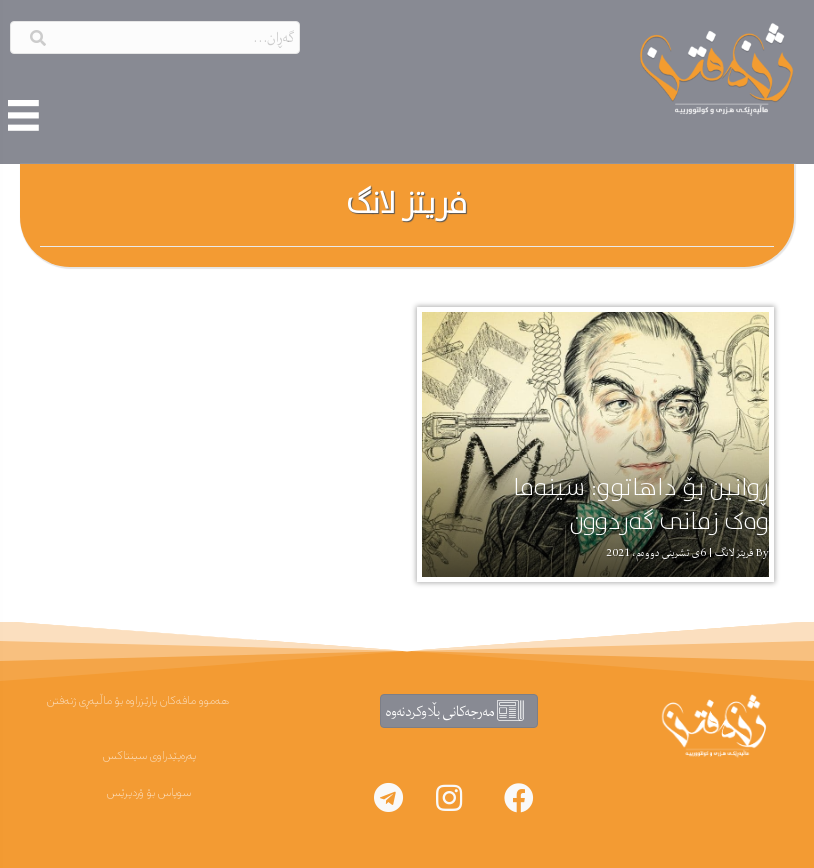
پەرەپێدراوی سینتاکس (149, 756)
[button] (519, 798)
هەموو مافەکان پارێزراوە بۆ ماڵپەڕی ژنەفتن (138, 701)
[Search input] (155, 37)
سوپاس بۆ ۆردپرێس (149, 793)
